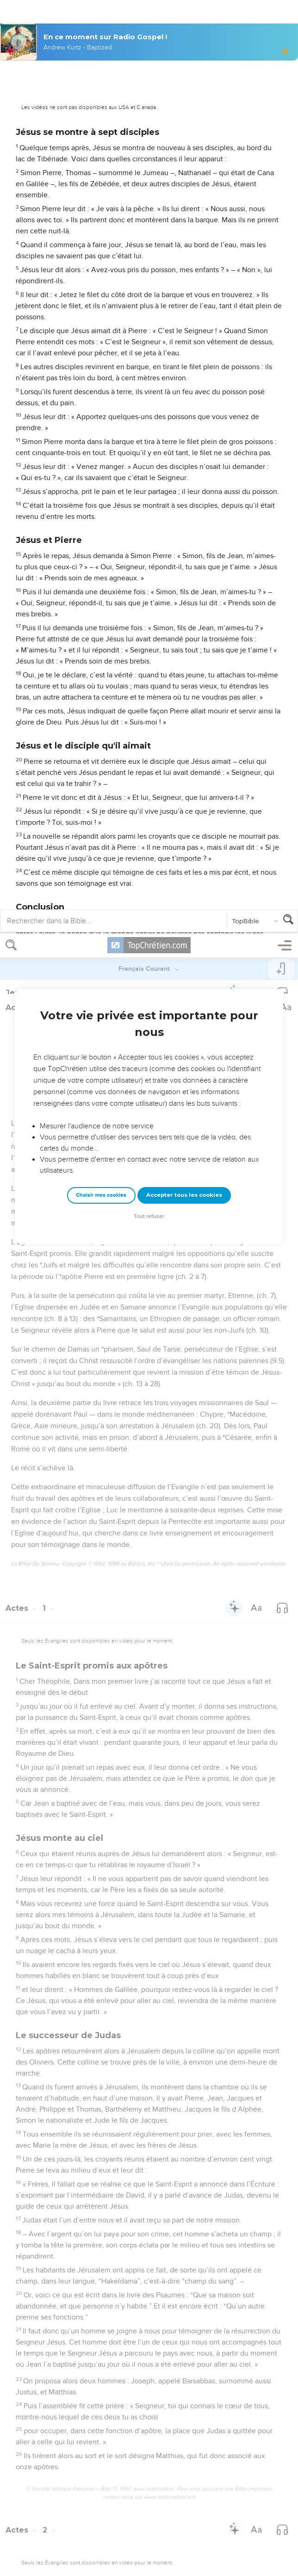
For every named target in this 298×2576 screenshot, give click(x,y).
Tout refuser (149, 283)
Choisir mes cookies (101, 262)
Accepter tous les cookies (184, 261)
